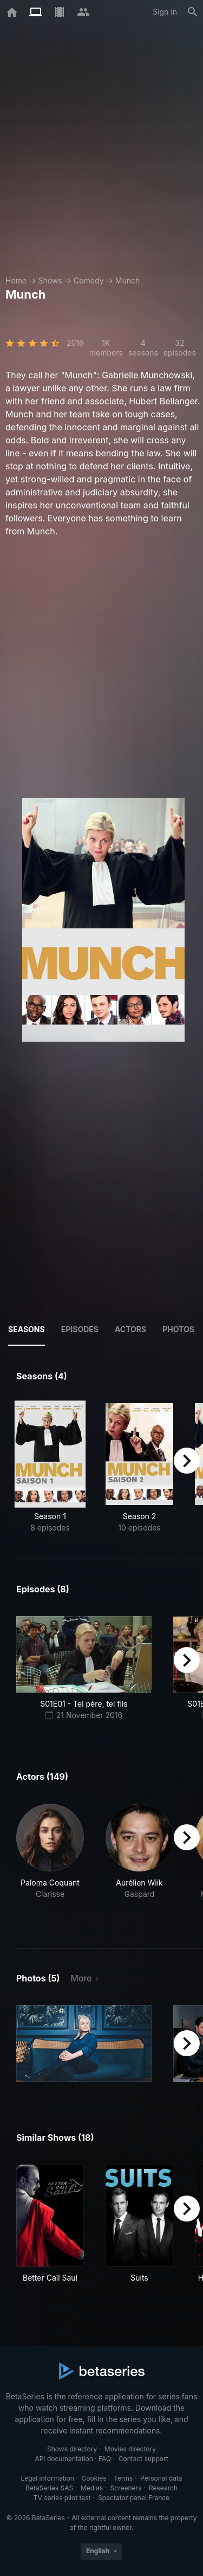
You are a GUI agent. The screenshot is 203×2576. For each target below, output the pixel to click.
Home (16, 280)
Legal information (47, 2478)
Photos (178, 1329)
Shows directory (72, 2449)
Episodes (80, 1329)
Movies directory (130, 2449)
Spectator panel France (133, 2498)
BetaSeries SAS (49, 2488)
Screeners (126, 2488)
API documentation (64, 2459)
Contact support (143, 2459)
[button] (50, 1863)
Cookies (94, 2478)
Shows (50, 280)
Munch (127, 280)
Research (163, 2488)
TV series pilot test (62, 2498)
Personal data (161, 2478)
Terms (123, 2478)
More (80, 1978)
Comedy (89, 280)
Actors (130, 1329)
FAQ (105, 2459)
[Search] (192, 12)
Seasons (26, 1329)
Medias (92, 2488)
